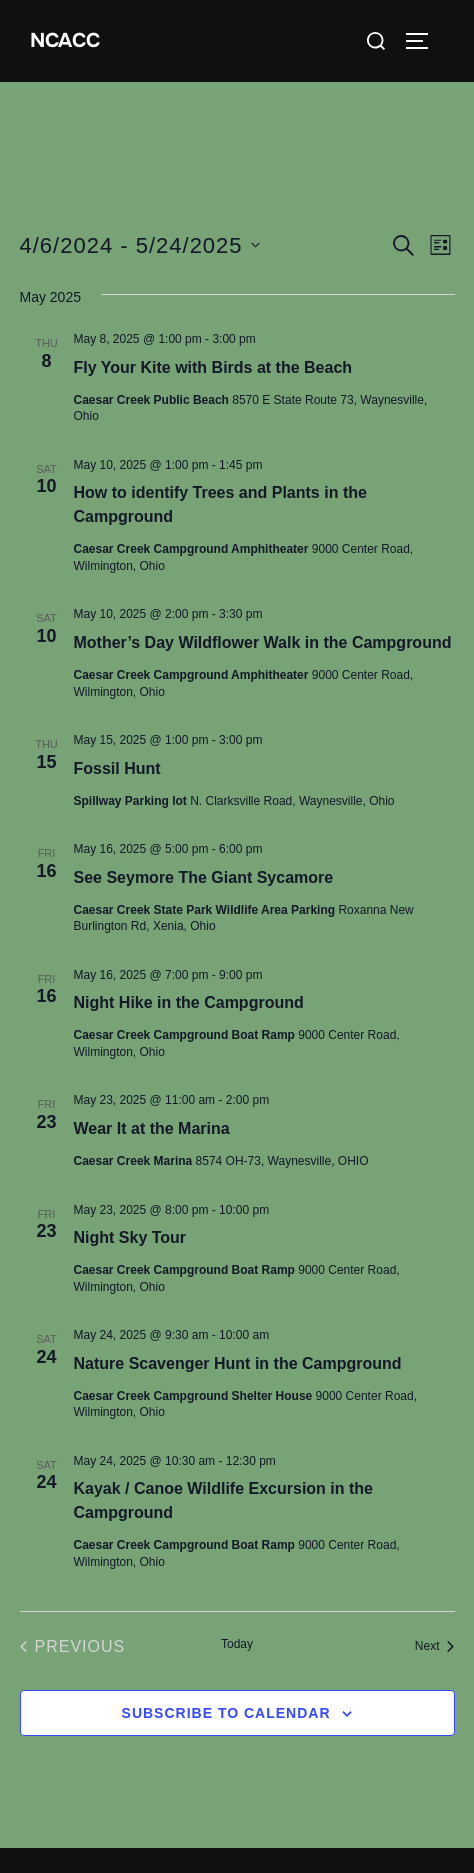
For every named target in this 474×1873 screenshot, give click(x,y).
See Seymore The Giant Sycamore (204, 877)
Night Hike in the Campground (189, 1002)
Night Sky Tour (130, 1237)
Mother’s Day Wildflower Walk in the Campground (263, 642)
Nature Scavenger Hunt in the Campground (238, 1363)
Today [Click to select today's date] (237, 1644)
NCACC (65, 40)
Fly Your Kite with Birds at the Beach (213, 367)
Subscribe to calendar (226, 1713)
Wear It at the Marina (152, 1128)
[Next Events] (435, 1647)
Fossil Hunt (117, 768)
